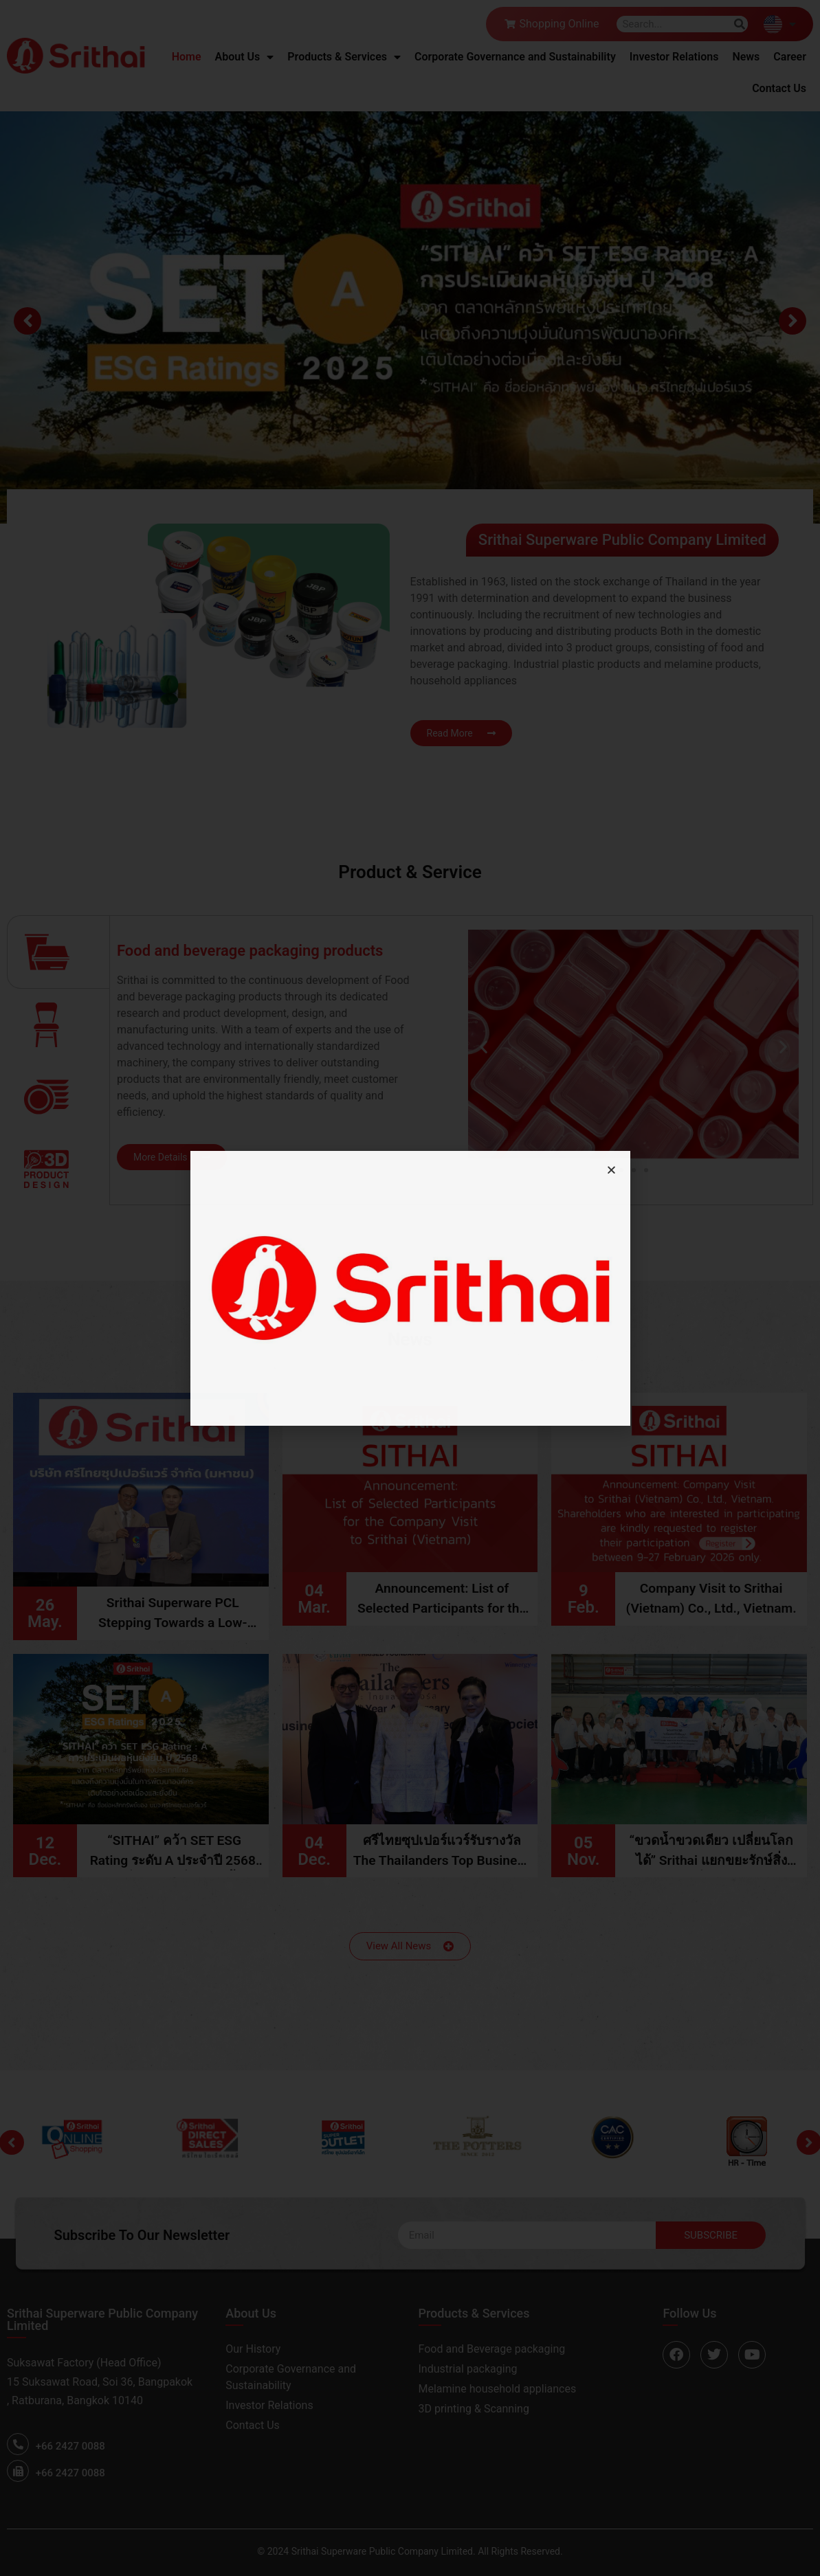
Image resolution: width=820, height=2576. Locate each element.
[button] (611, 1170)
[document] (410, 1288)
